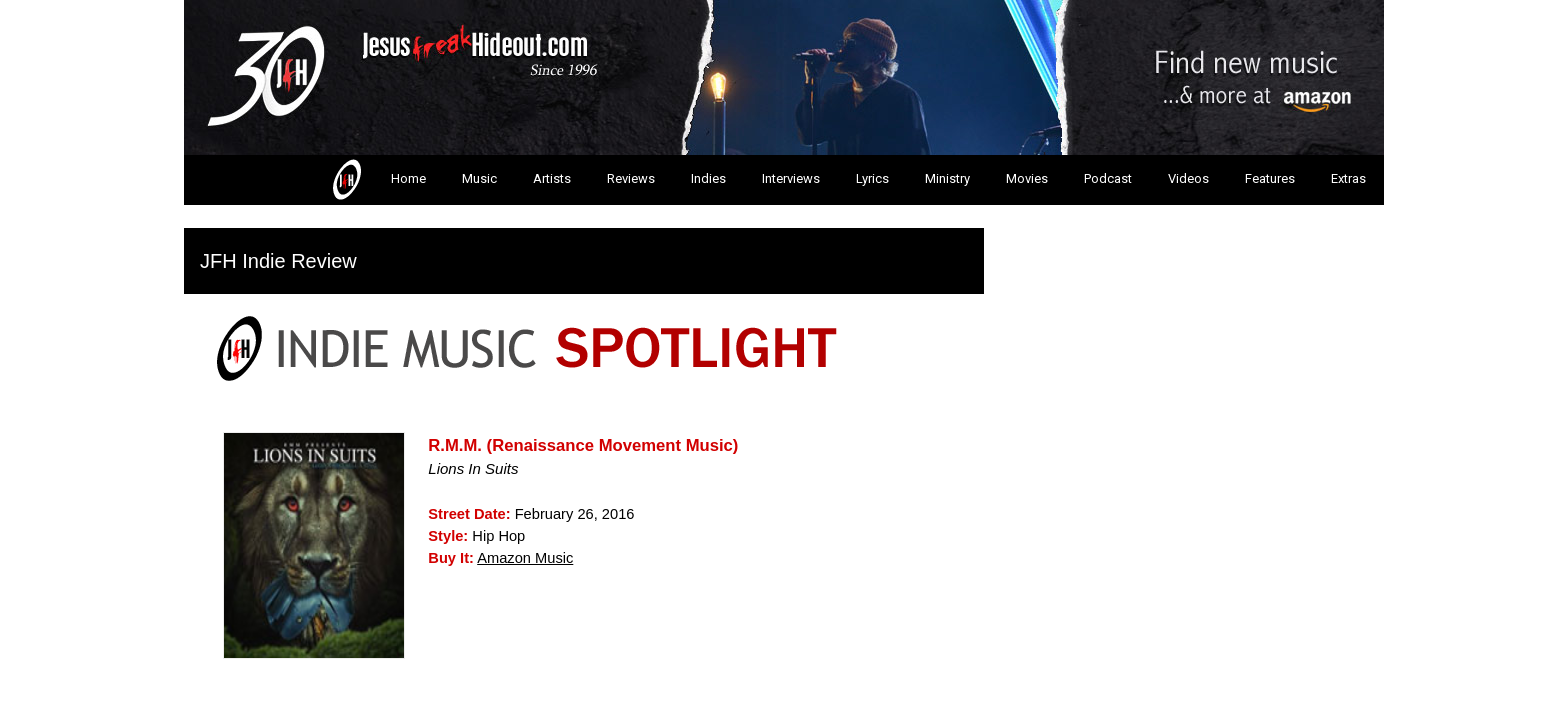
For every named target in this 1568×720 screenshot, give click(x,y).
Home (377, 180)
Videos (1188, 178)
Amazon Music (525, 558)
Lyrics (872, 178)
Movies (1027, 178)
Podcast (1108, 178)
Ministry (947, 178)
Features (1270, 178)
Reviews (631, 178)
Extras (1348, 178)
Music (479, 178)
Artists (552, 178)
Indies (708, 178)
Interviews (791, 178)
